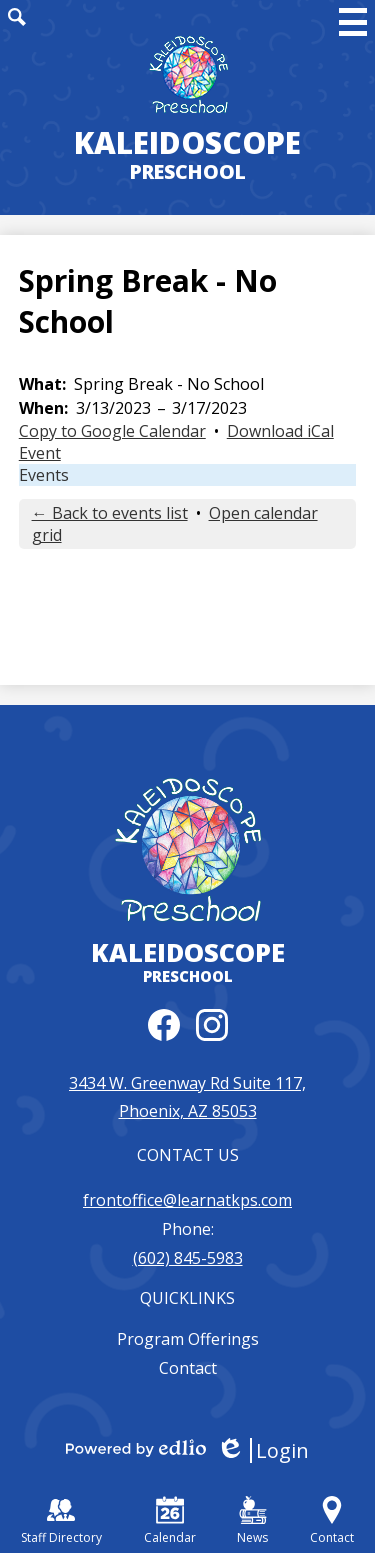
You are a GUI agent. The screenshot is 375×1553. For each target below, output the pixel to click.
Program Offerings (188, 1339)
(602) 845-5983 (188, 1258)
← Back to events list (110, 513)
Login (262, 1450)
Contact (188, 1368)
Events (44, 475)
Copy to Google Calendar (112, 431)
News (252, 1521)
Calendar (170, 1521)
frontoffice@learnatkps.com (187, 1200)
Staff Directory (61, 1521)
